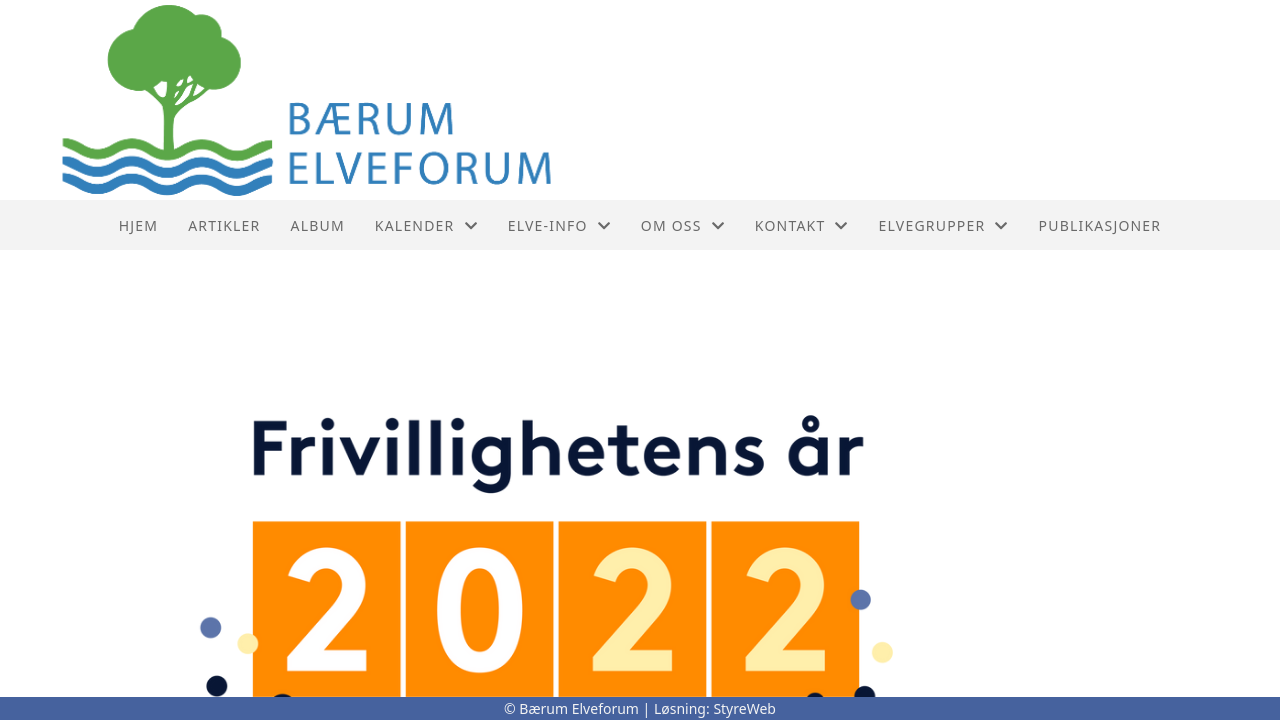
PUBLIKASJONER (1100, 225)
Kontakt (802, 225)
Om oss (683, 225)
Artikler (224, 225)
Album (318, 225)
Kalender (426, 225)
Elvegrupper (944, 225)
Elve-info (559, 225)
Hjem (138, 225)
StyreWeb (744, 708)
